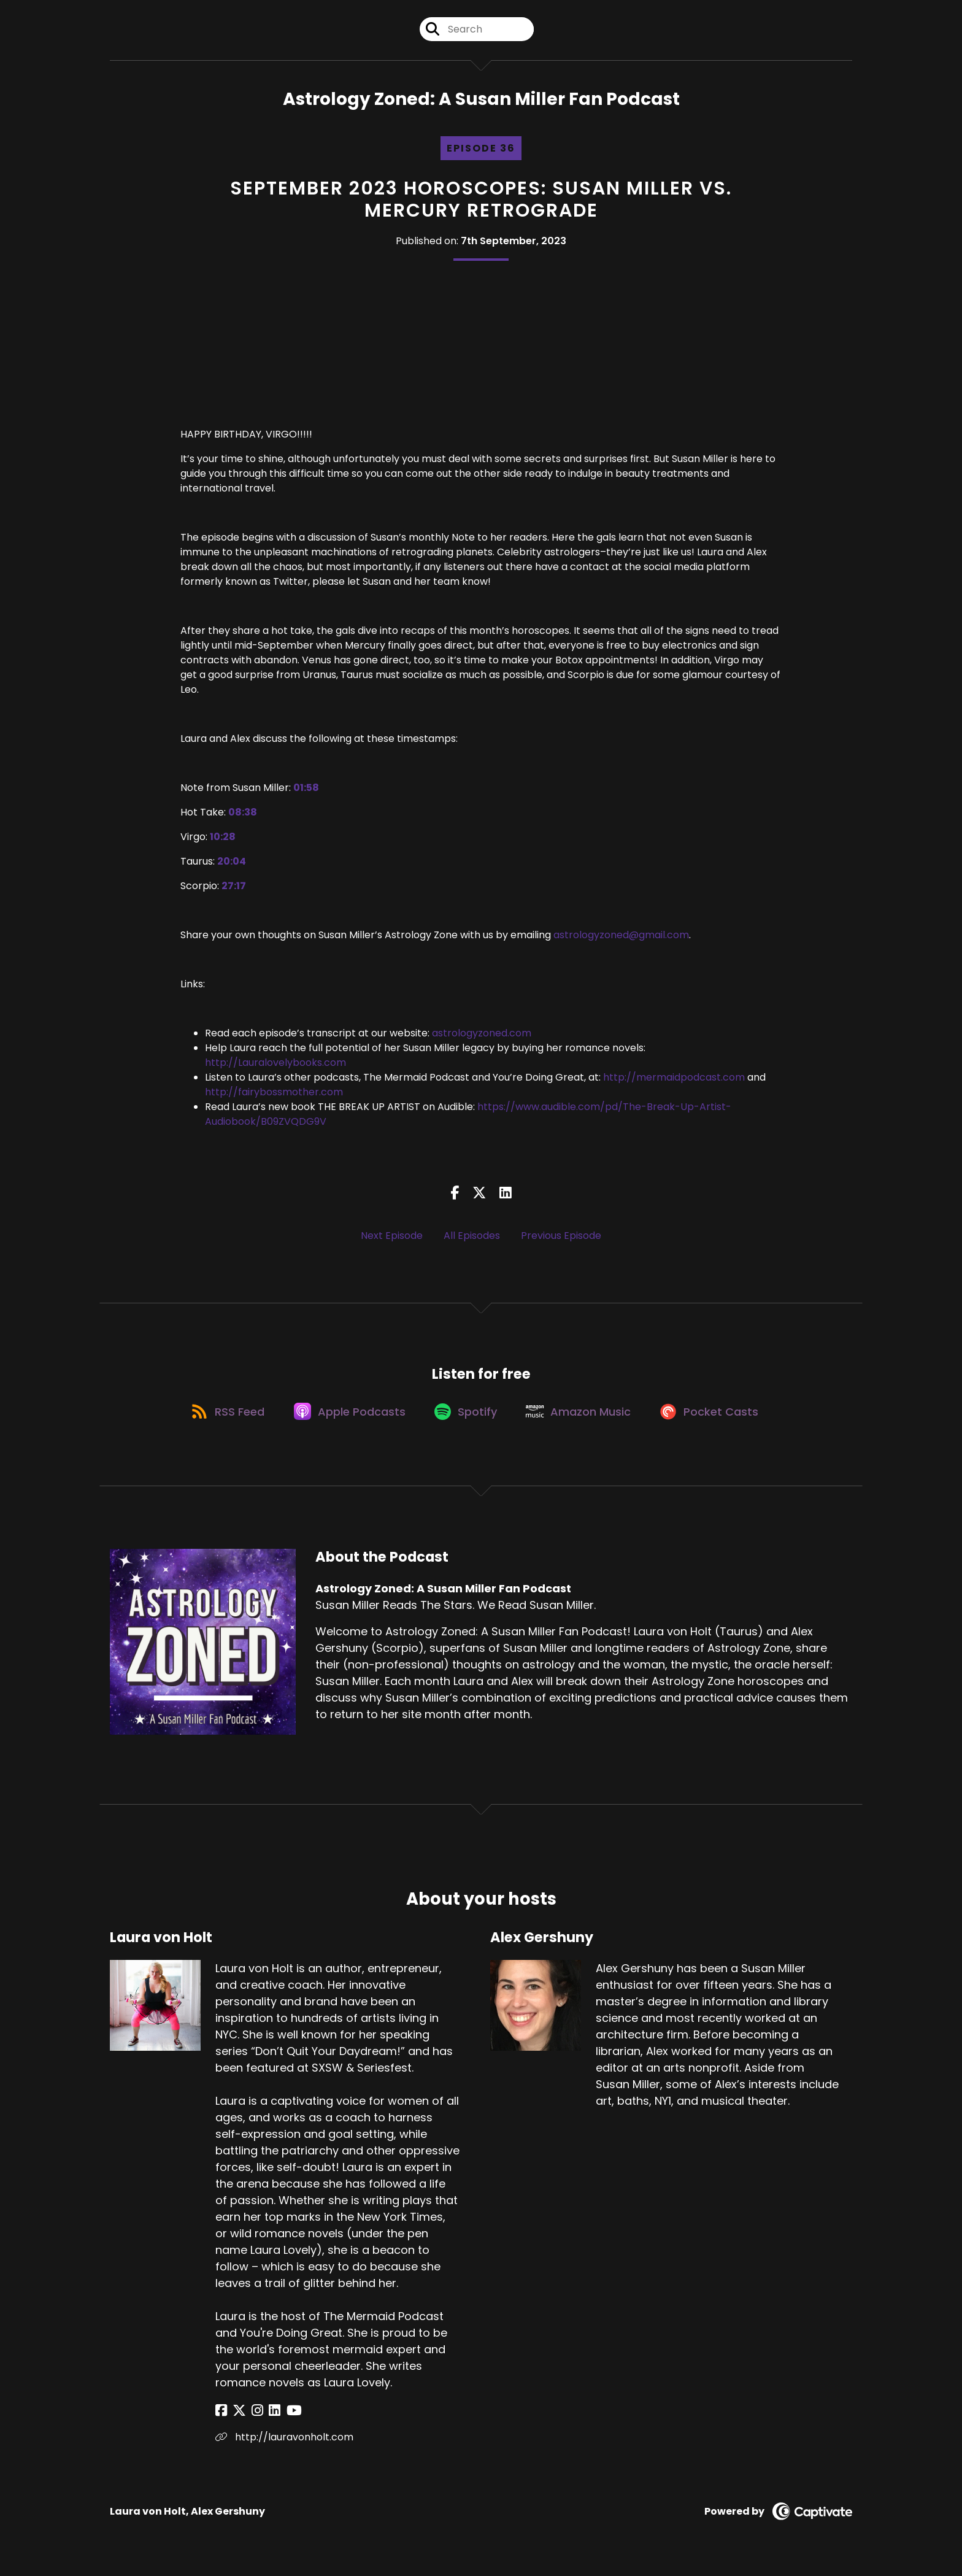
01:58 (306, 791)
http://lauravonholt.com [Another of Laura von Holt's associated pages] (284, 2445)
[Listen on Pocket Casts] (717, 1418)
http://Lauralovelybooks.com (275, 1066)
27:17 (233, 889)
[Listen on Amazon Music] (582, 1418)
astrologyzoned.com (481, 1036)
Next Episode (392, 1238)
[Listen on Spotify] (466, 1418)
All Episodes (472, 1238)
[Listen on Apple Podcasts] (346, 1418)
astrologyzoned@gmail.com (621, 938)
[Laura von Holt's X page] (236, 2418)
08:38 (242, 815)
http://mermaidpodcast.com (674, 1080)
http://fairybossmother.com (274, 1095)
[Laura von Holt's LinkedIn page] (265, 2418)
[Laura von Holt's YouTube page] (281, 2418)
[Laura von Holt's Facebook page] (221, 2418)
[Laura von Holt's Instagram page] (251, 2418)
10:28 (223, 840)
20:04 (231, 864)
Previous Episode (561, 1238)
